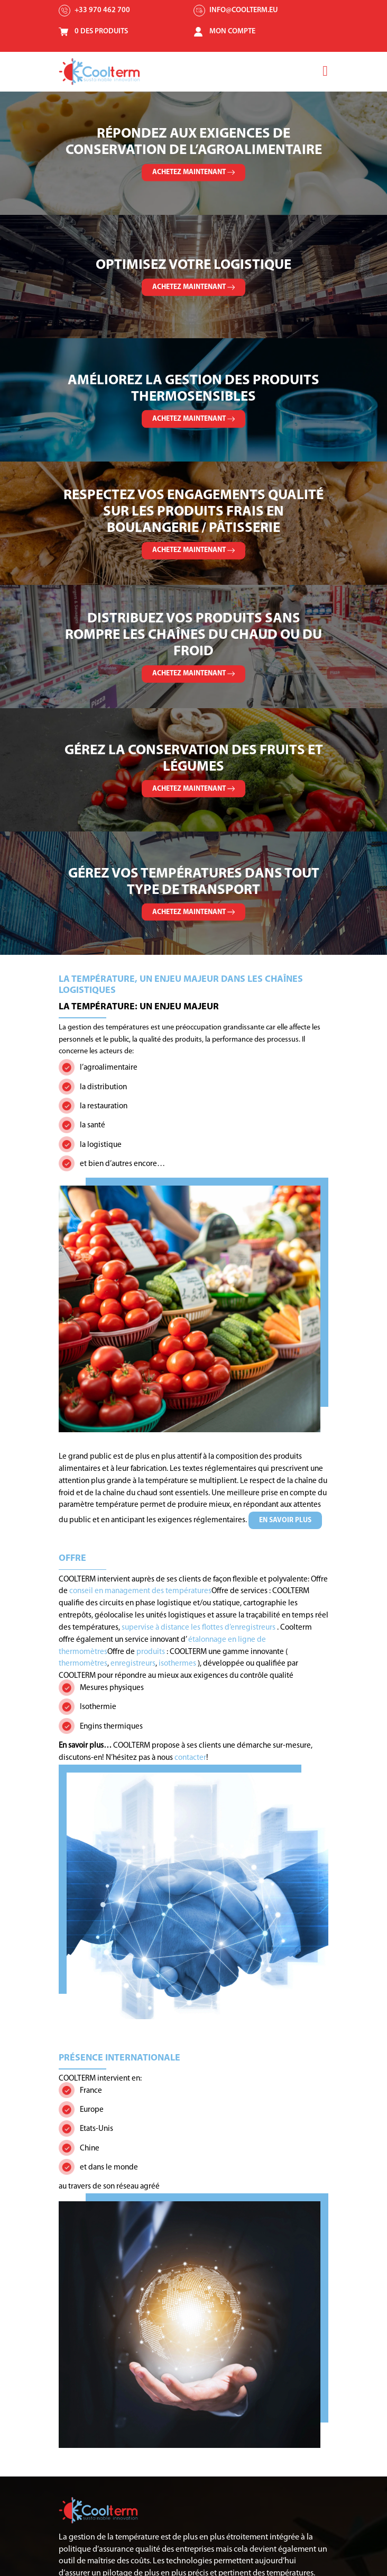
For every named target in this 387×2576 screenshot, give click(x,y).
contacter (190, 1758)
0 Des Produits (102, 31)
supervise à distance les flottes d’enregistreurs (199, 1628)
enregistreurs (132, 1664)
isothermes (178, 1664)
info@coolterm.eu (244, 10)
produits (150, 1652)
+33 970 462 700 (103, 10)
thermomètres (83, 1664)
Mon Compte (232, 31)
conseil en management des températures (140, 1591)
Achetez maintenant (193, 172)
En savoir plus (285, 1520)
